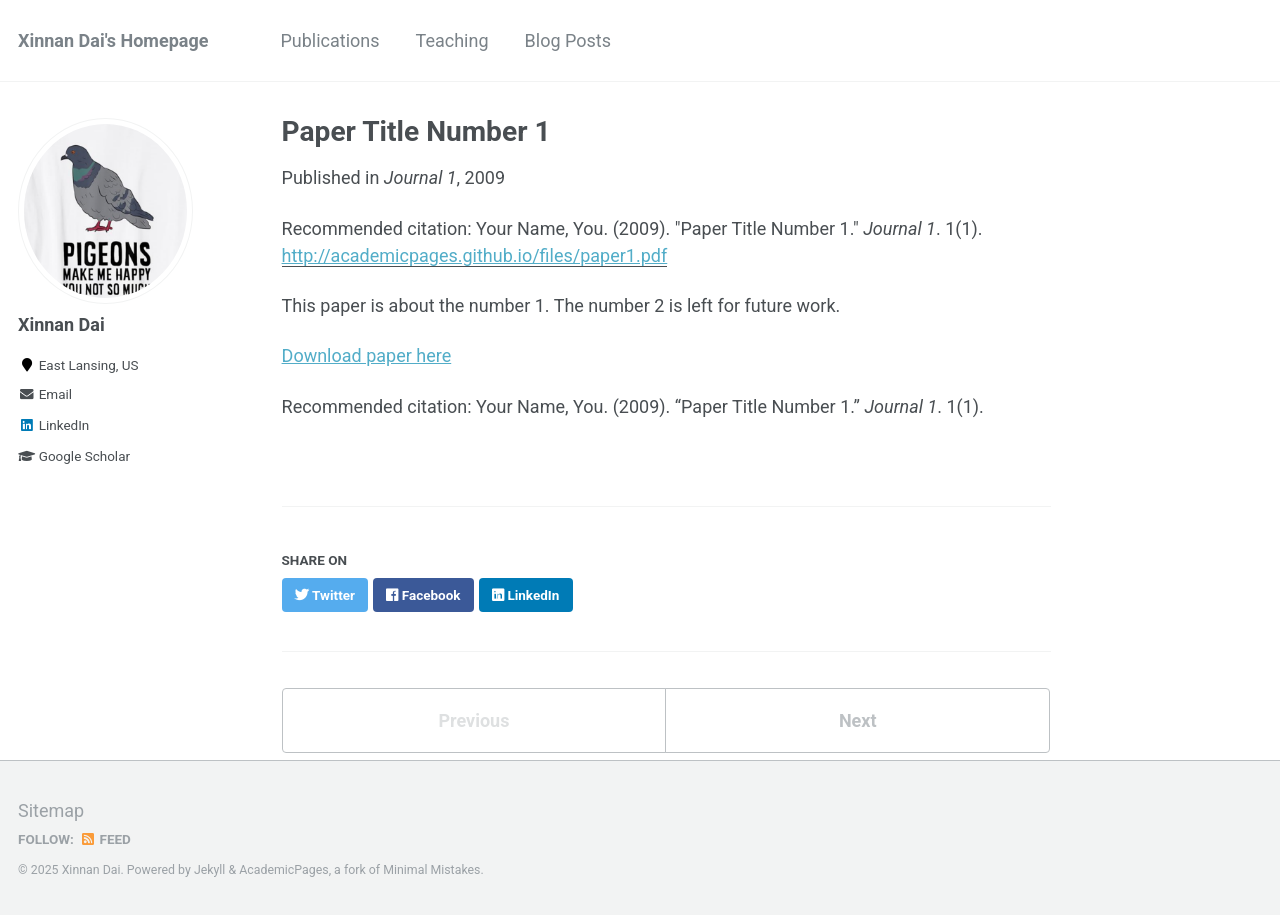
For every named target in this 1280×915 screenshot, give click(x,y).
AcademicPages (283, 870)
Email (45, 394)
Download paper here (367, 355)
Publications (329, 40)
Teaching (452, 40)
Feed (105, 839)
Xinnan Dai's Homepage (113, 40)
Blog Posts (568, 40)
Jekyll (210, 870)
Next (858, 720)
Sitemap (51, 810)
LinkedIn (53, 425)
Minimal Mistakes (431, 870)
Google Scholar (74, 456)
